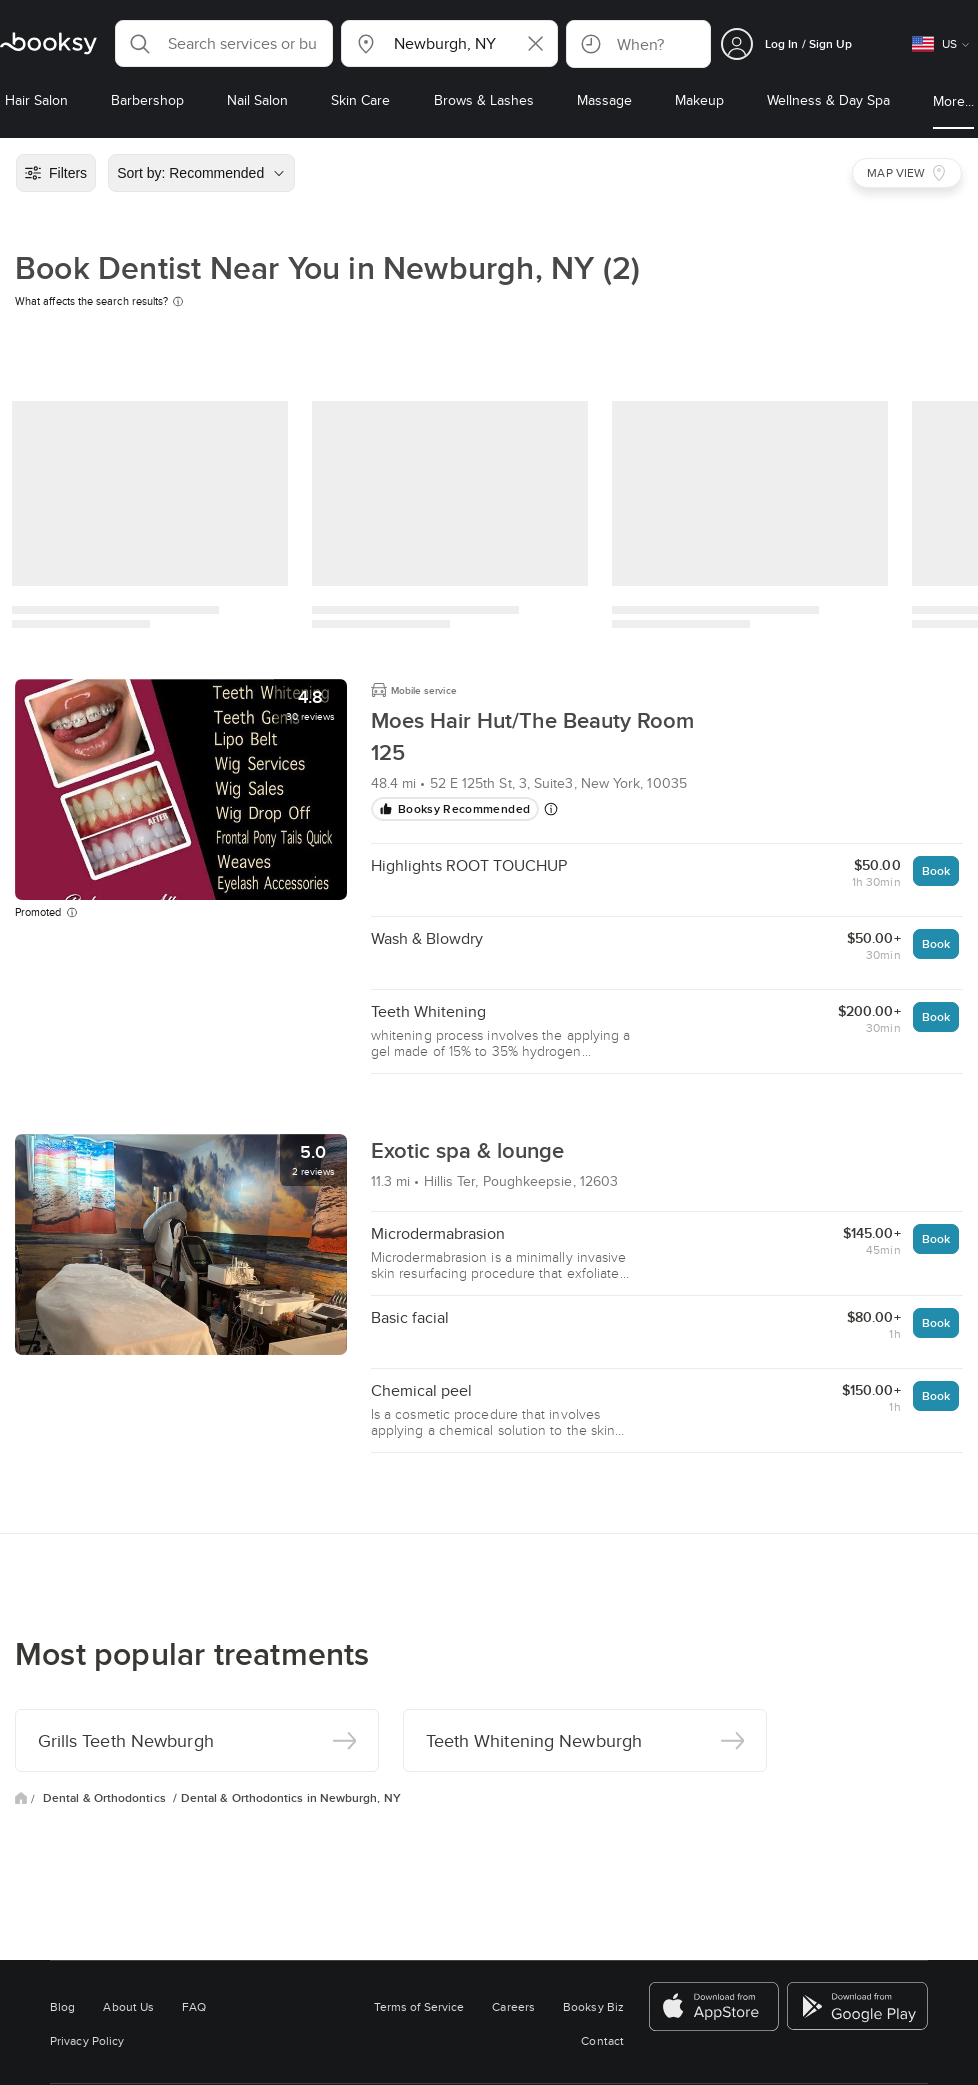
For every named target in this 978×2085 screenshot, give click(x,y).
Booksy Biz (593, 2006)
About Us (128, 2006)
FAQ (194, 2006)
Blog (62, 2006)
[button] (224, 43)
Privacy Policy (87, 2040)
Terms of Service (419, 2006)
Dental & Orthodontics (106, 1798)
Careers (513, 2006)
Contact (602, 2040)
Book (936, 870)
